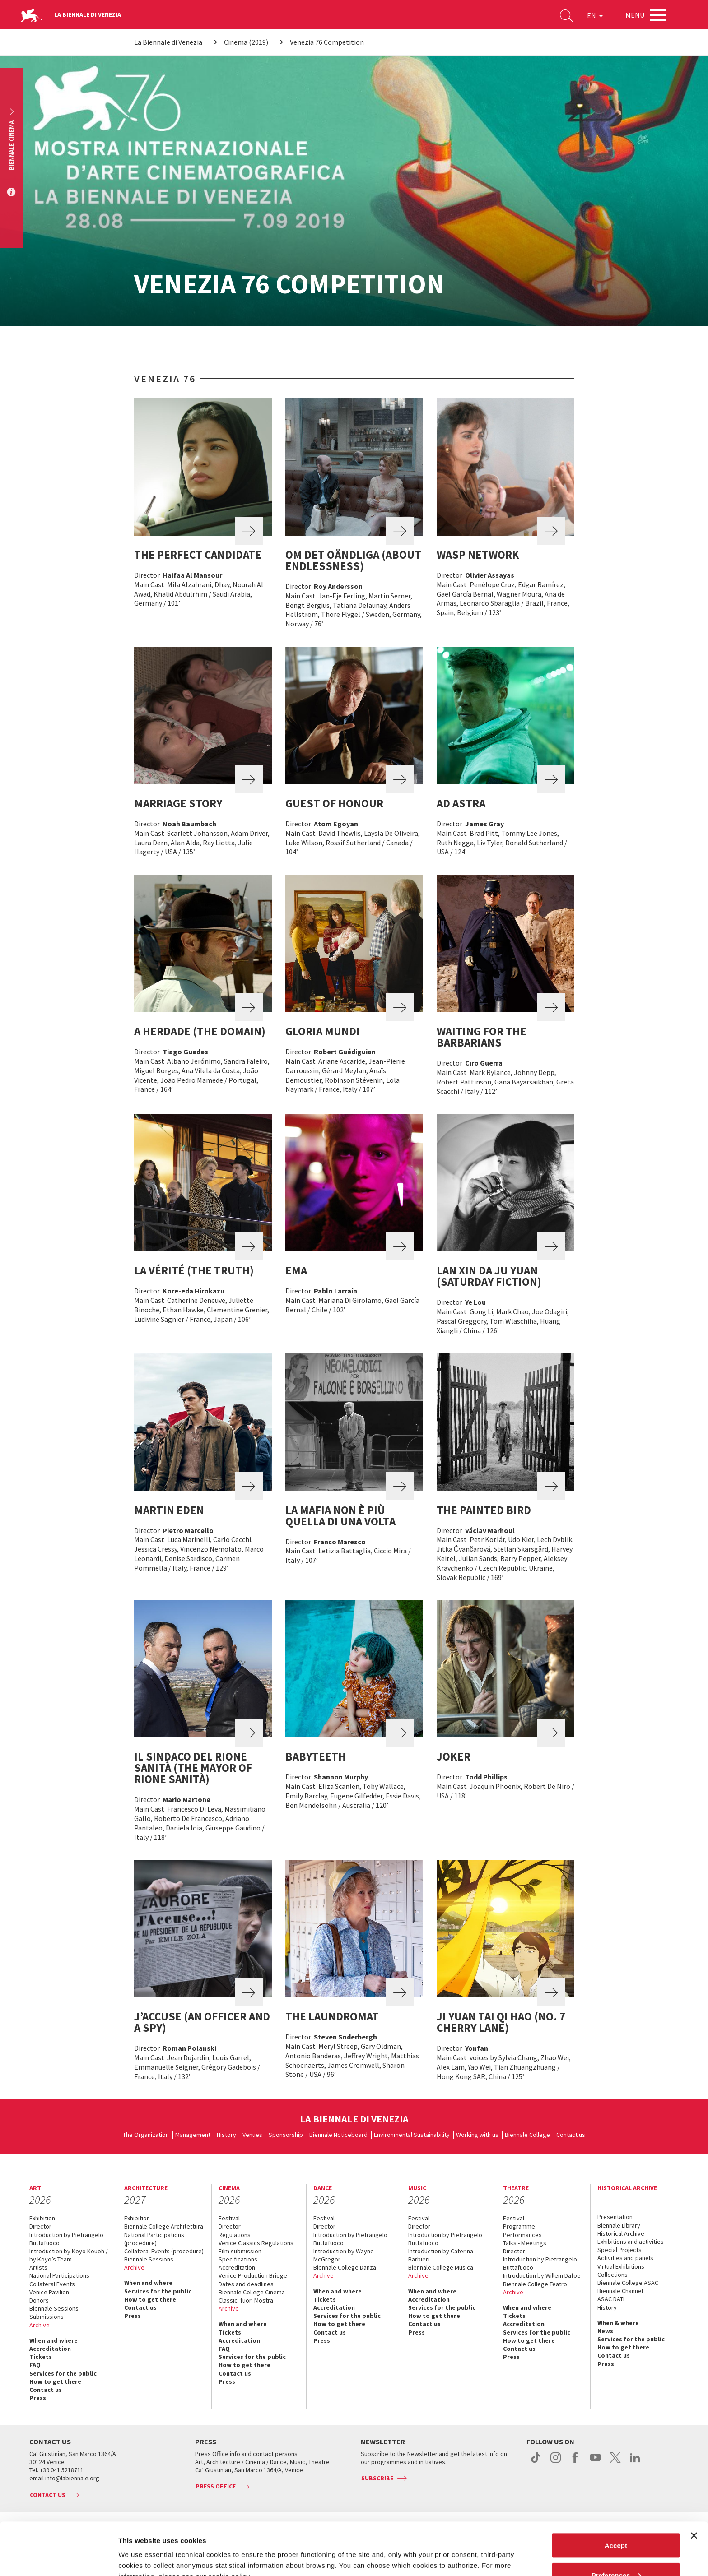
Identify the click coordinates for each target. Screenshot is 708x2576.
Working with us (477, 2135)
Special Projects (619, 2250)
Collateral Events (52, 2284)
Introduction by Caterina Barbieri (440, 2255)
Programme (519, 2226)
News (605, 2331)
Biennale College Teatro (535, 2284)
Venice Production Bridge (253, 2275)
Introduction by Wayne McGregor (343, 2255)
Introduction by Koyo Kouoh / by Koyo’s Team (68, 2255)
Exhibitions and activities (630, 2242)
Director (40, 2226)
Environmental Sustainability (412, 2135)
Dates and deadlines (246, 2284)
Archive (39, 2325)
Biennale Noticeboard (338, 2135)
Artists (38, 2267)
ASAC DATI (610, 2299)
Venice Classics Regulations (256, 2243)
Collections (612, 2274)
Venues (252, 2135)
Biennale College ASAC (627, 2283)
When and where (53, 2340)
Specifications (238, 2259)
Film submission (240, 2251)
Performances (522, 2235)
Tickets (40, 2357)
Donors (39, 2300)
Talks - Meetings (524, 2243)
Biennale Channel (620, 2291)
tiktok (535, 2462)
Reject (616, 2552)
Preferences (616, 2522)
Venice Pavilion (49, 2292)
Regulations (235, 2235)
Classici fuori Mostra (246, 2300)
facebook (575, 2462)
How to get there (55, 2381)
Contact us (570, 2135)
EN (595, 15)
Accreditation (50, 2348)
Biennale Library (618, 2225)
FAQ (35, 2365)
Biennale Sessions (54, 2308)
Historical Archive (620, 2233)
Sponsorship (286, 2135)
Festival (229, 2218)
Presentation (615, 2217)
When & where (618, 2323)
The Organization (146, 2135)
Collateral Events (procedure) (164, 2251)
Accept (616, 2493)
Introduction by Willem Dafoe (542, 2275)
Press (37, 2398)
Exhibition (42, 2218)
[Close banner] (694, 2483)
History (226, 2135)
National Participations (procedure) (154, 2239)
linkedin (635, 2462)
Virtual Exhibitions (620, 2266)
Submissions (46, 2316)
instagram (555, 2462)
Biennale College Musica (440, 2267)
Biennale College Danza (344, 2267)
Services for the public (63, 2373)
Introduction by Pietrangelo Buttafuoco (66, 2239)
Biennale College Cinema (252, 2292)
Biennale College (527, 2135)
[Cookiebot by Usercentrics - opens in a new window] (58, 2558)
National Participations (59, 2275)
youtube (595, 2462)
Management (192, 2135)
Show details (139, 2548)
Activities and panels (625, 2258)
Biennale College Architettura (163, 2226)
